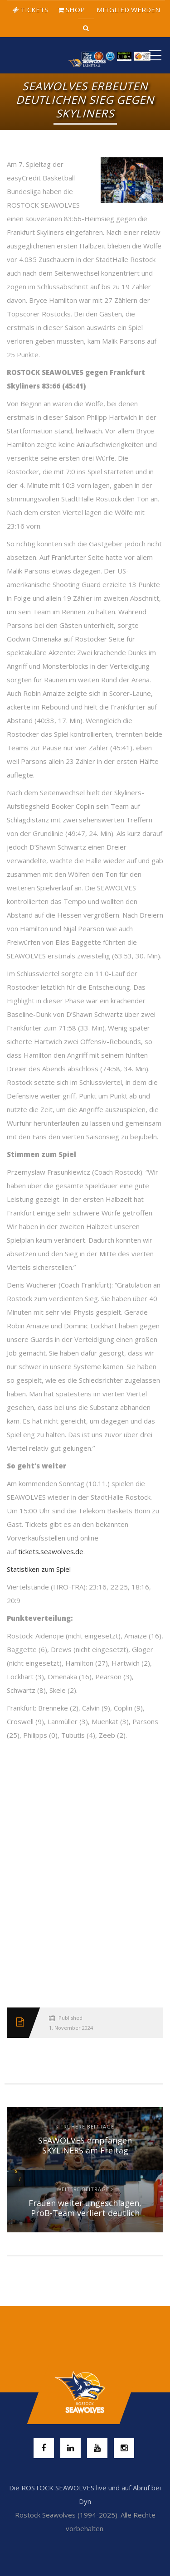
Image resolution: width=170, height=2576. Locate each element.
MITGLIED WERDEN (127, 9)
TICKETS (30, 9)
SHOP (71, 9)
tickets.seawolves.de (50, 1551)
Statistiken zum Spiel (39, 1569)
